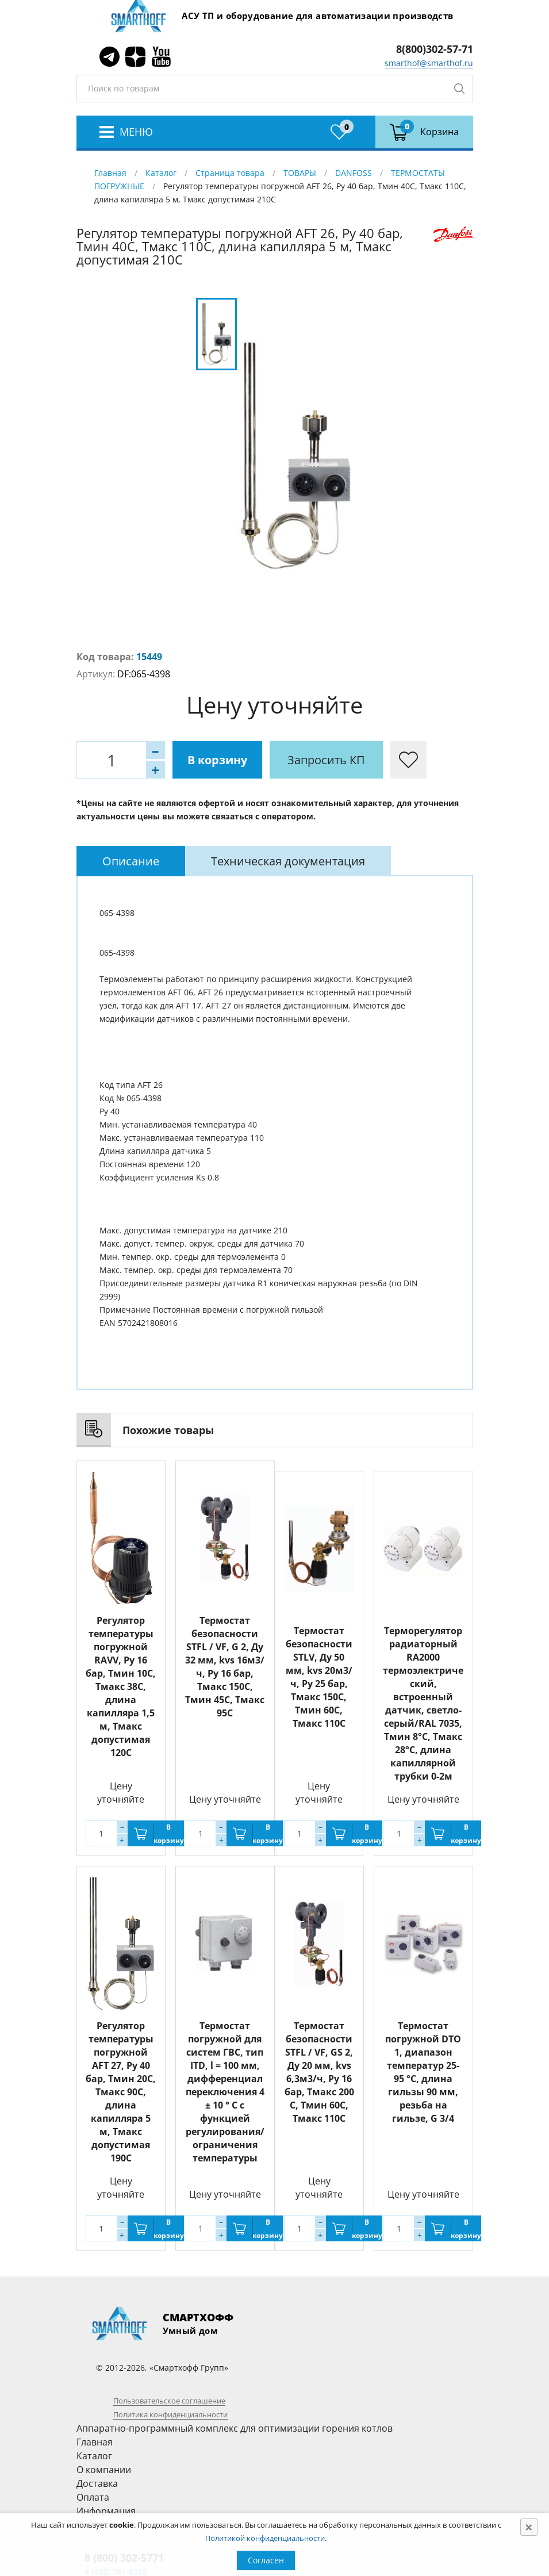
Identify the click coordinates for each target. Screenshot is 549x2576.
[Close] (529, 2527)
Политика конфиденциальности (170, 2414)
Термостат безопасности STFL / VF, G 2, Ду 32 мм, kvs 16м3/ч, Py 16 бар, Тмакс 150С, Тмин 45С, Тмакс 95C (224, 1666)
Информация (106, 2511)
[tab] (130, 861)
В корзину (217, 760)
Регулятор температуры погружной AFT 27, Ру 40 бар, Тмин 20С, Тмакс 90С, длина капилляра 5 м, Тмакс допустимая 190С (121, 2091)
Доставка (97, 2483)
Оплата (92, 2497)
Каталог (160, 172)
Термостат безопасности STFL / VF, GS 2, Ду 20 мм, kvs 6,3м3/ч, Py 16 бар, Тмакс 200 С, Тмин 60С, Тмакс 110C (319, 2072)
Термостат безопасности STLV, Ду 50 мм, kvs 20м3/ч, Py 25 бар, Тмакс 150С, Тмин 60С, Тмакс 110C (319, 1677)
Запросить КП (326, 760)
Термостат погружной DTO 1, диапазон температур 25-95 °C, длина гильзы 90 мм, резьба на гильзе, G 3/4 (423, 2072)
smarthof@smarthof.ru (429, 62)
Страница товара (229, 172)
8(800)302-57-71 (434, 49)
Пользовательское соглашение (169, 2400)
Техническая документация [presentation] (288, 861)
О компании (103, 2469)
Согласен (266, 2560)
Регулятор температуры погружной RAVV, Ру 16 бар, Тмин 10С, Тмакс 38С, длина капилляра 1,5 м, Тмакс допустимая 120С (121, 1686)
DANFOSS (353, 172)
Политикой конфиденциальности (265, 2538)
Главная (110, 172)
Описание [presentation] (130, 861)
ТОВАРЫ (299, 172)
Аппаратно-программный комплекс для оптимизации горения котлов (234, 2428)
